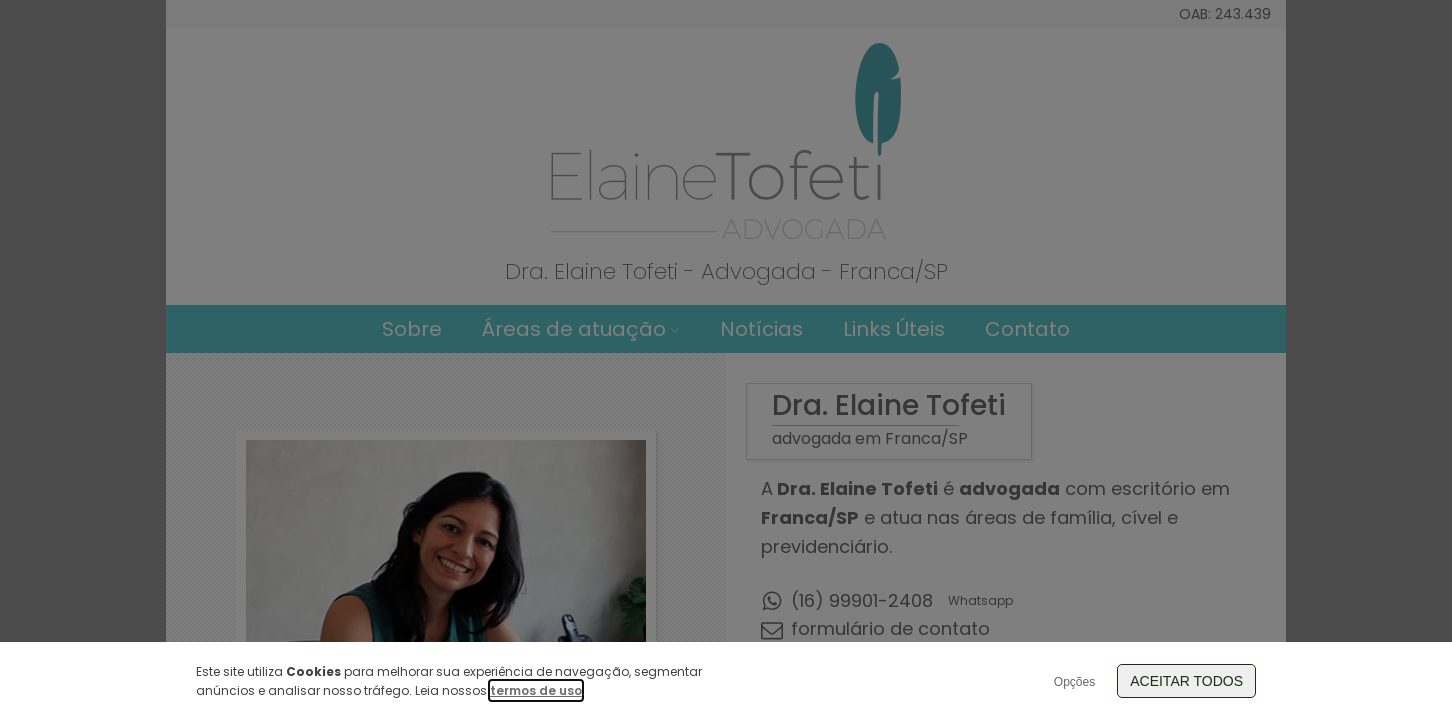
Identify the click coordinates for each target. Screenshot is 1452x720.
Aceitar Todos (1186, 681)
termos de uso (536, 690)
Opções (1074, 682)
